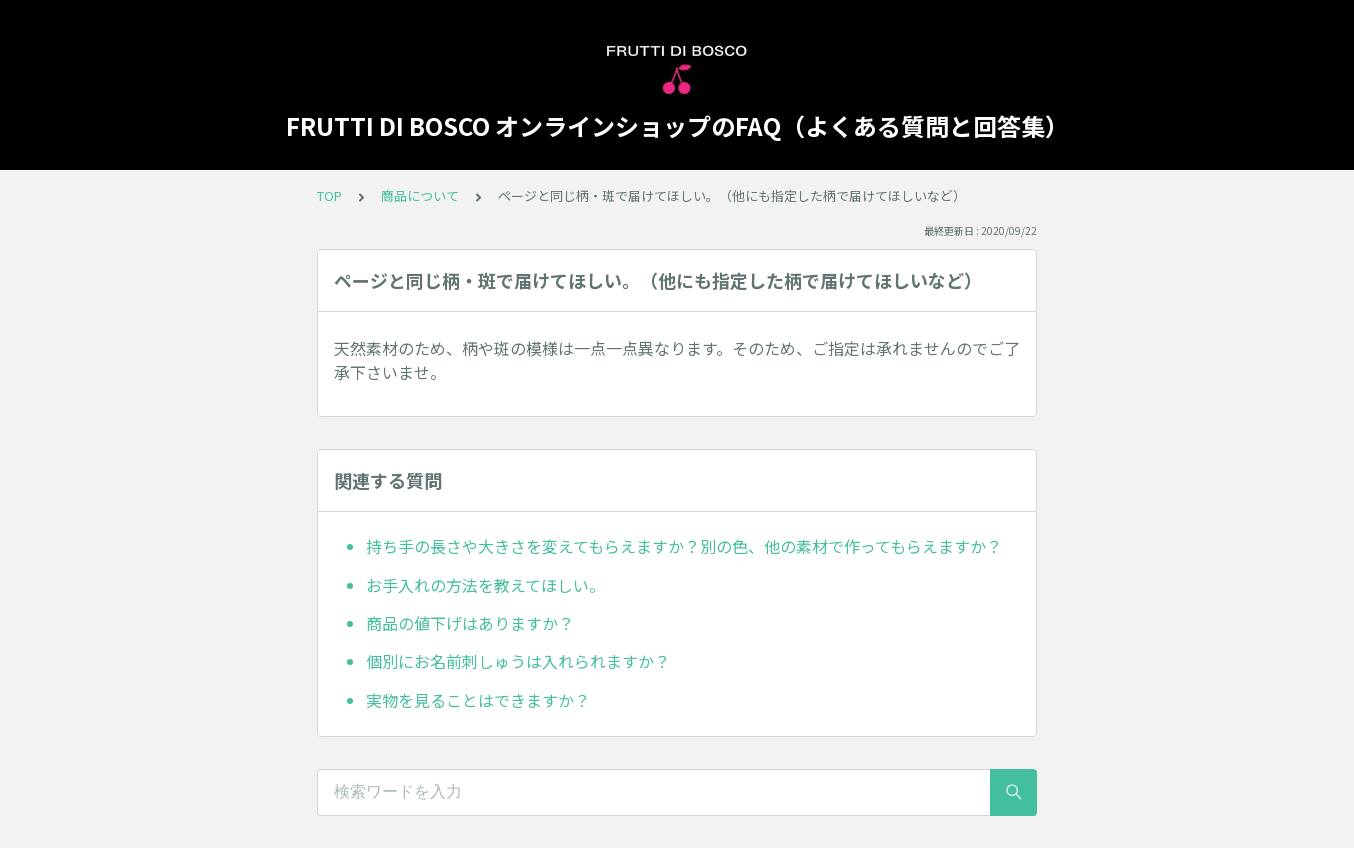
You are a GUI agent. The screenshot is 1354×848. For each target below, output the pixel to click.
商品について (420, 195)
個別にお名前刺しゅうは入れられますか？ (518, 661)
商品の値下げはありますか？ (470, 623)
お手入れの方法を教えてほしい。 (485, 585)
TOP (329, 195)
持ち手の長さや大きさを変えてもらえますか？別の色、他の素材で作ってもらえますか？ (684, 546)
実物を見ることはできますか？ (478, 700)
